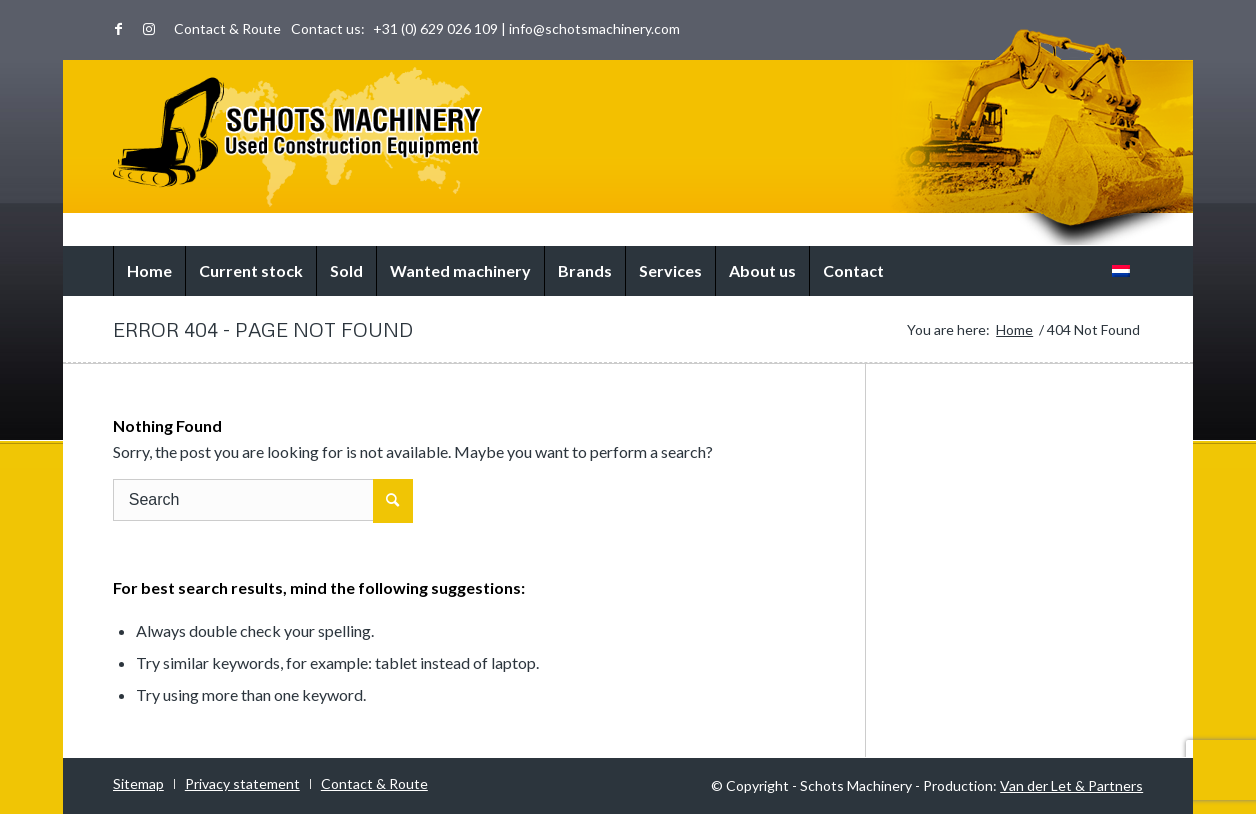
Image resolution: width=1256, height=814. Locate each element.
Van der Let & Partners (1071, 785)
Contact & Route (227, 28)
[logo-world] (297, 137)
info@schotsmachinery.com (594, 28)
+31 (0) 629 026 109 (435, 28)
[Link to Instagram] (149, 29)
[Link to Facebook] (119, 29)
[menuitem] (222, 29)
